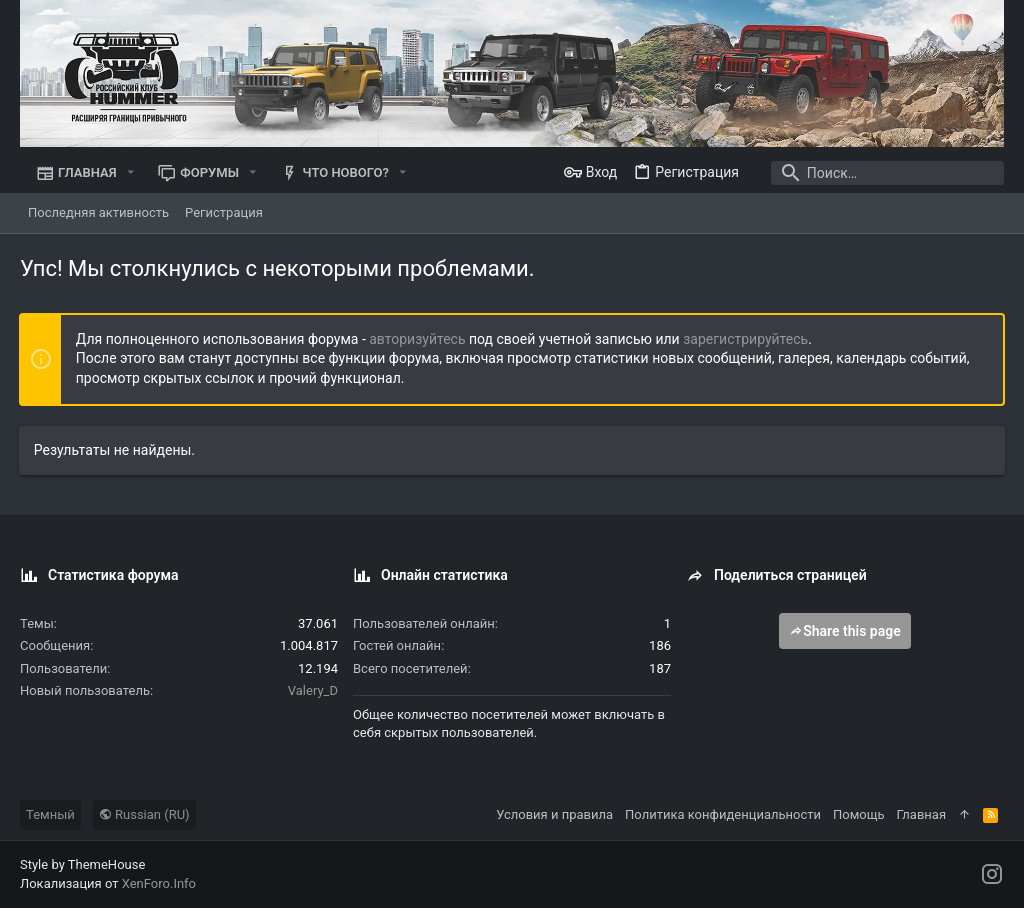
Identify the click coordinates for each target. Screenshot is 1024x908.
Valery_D (313, 690)
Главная (921, 814)
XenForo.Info (159, 883)
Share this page (845, 631)
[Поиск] (879, 173)
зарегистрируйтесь (746, 339)
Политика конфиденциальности (723, 814)
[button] (131, 172)
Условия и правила (554, 814)
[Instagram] (992, 874)
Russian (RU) (144, 814)
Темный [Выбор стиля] (50, 814)
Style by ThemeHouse (82, 864)
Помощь (859, 814)
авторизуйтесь (419, 339)
